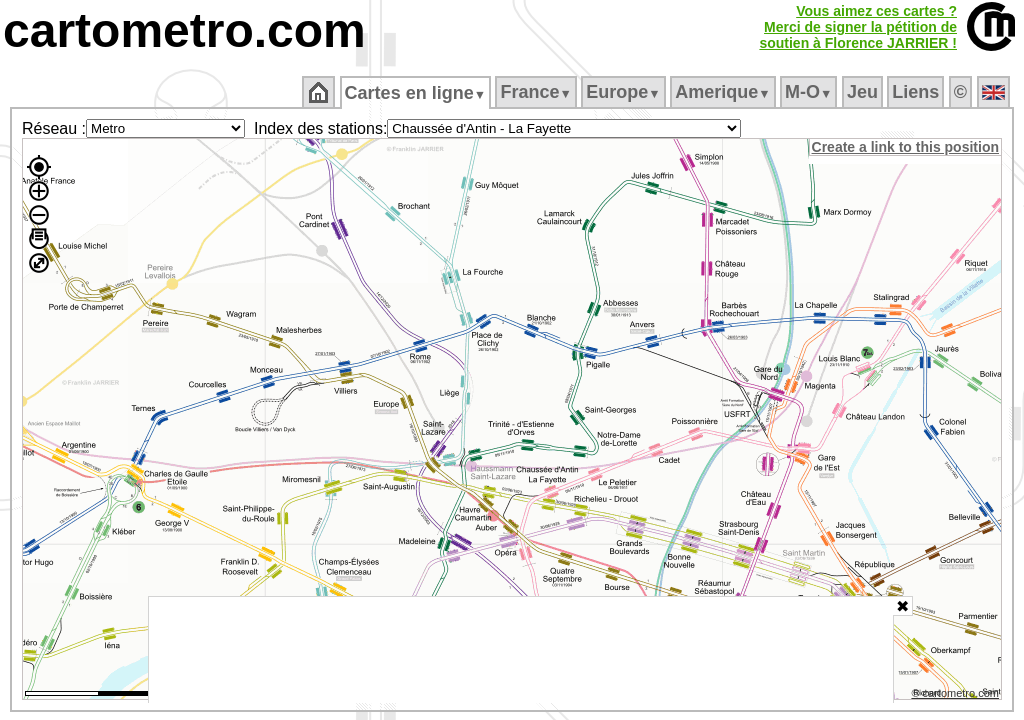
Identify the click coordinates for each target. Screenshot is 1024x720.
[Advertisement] (521, 650)
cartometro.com (184, 30)
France (537, 92)
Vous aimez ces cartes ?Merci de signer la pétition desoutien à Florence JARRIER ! (858, 27)
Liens (917, 92)
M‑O (810, 92)
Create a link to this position (906, 147)
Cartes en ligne (416, 93)
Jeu (863, 92)
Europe (625, 92)
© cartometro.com (957, 696)
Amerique (724, 92)
